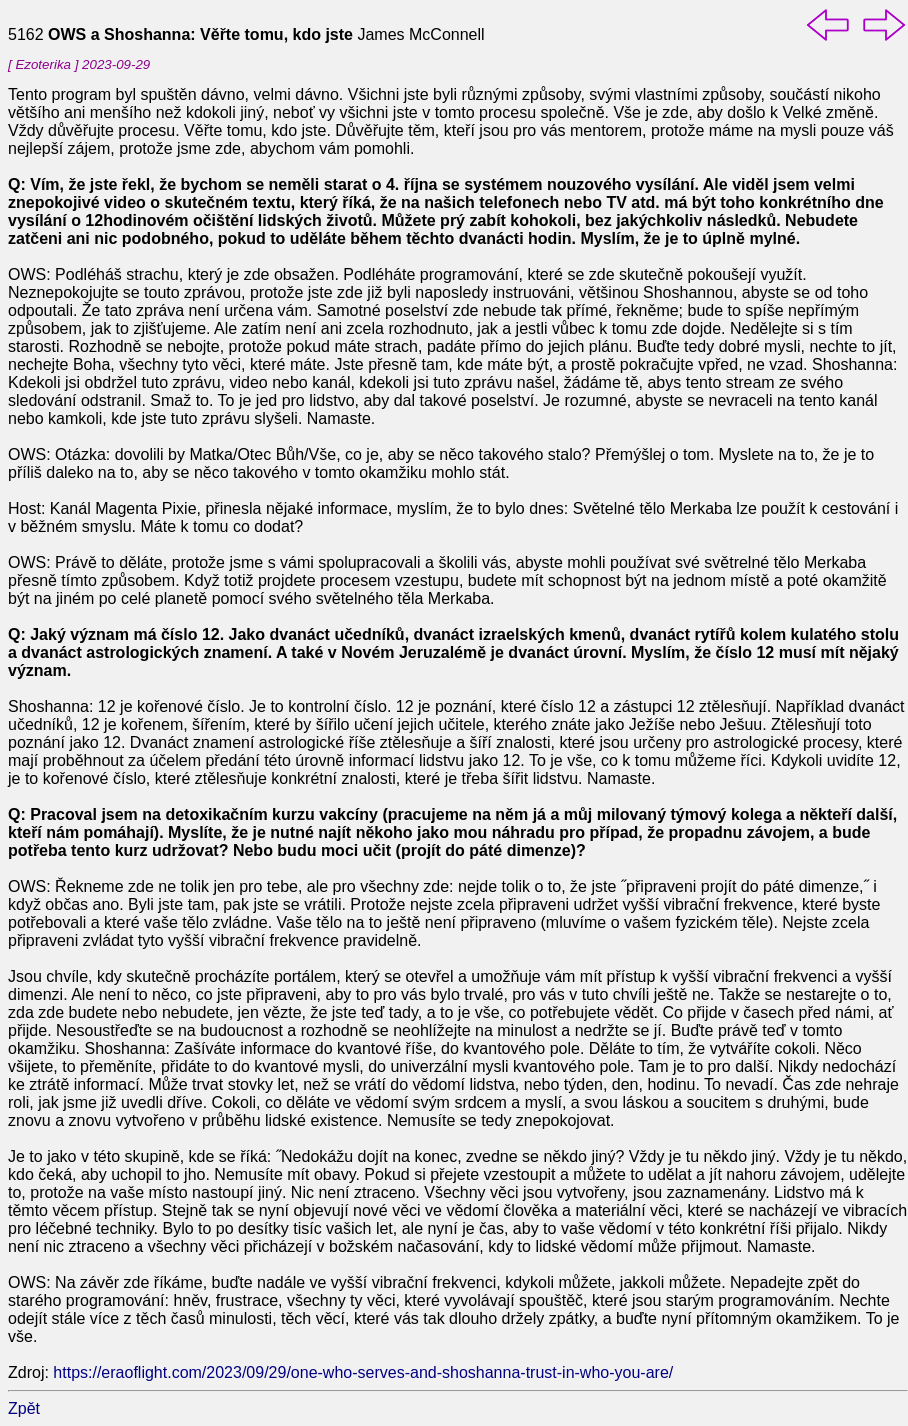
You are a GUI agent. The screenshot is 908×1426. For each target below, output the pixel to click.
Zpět (24, 1408)
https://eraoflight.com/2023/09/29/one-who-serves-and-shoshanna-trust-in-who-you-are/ (363, 1372)
